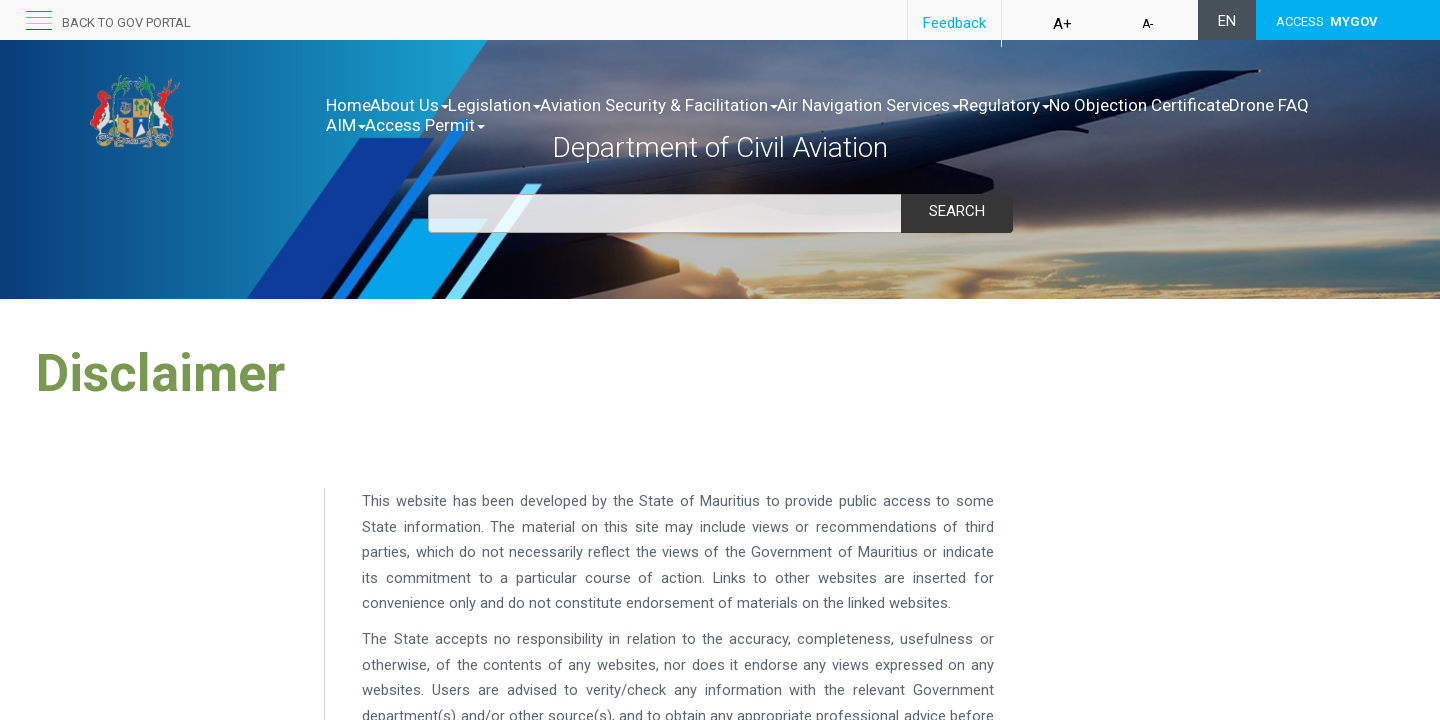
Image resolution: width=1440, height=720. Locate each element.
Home (348, 105)
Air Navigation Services (952, 105)
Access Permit (747, 125)
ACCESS (1327, 21)
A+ (1062, 24)
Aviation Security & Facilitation (722, 105)
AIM (647, 125)
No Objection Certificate (416, 125)
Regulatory (1109, 105)
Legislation (536, 105)
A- (1147, 24)
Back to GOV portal (126, 22)
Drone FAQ (567, 125)
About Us (430, 105)
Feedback (954, 23)
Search (957, 211)
